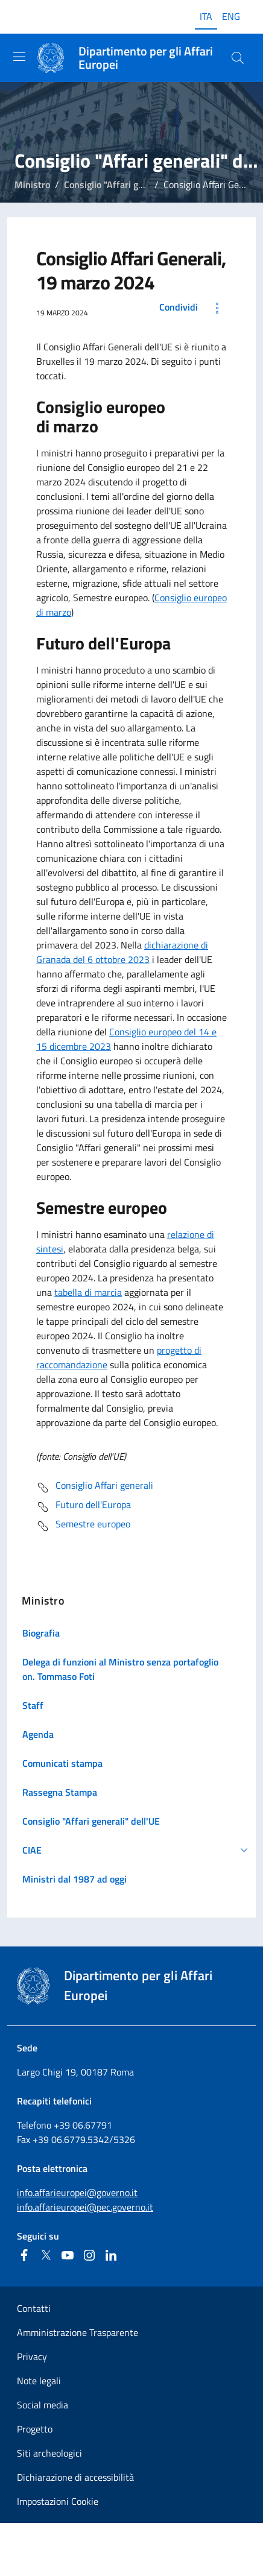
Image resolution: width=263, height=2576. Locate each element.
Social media (42, 2405)
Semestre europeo (83, 1526)
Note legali (39, 2380)
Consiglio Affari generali (94, 1487)
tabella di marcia (88, 1292)
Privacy (32, 2356)
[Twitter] (46, 2255)
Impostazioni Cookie (57, 2501)
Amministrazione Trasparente (77, 2332)
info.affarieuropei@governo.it (77, 2192)
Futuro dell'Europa (83, 1507)
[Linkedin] (111, 2255)
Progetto (34, 2429)
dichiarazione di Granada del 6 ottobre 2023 (122, 952)
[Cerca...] (237, 58)
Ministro (32, 184)
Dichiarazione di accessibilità (75, 2477)
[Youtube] (67, 2255)
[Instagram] (89, 2255)
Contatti (34, 2308)
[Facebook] (24, 2255)
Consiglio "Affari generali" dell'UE (132, 184)
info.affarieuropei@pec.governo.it (85, 2207)
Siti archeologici (49, 2453)
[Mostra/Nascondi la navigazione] (19, 56)
